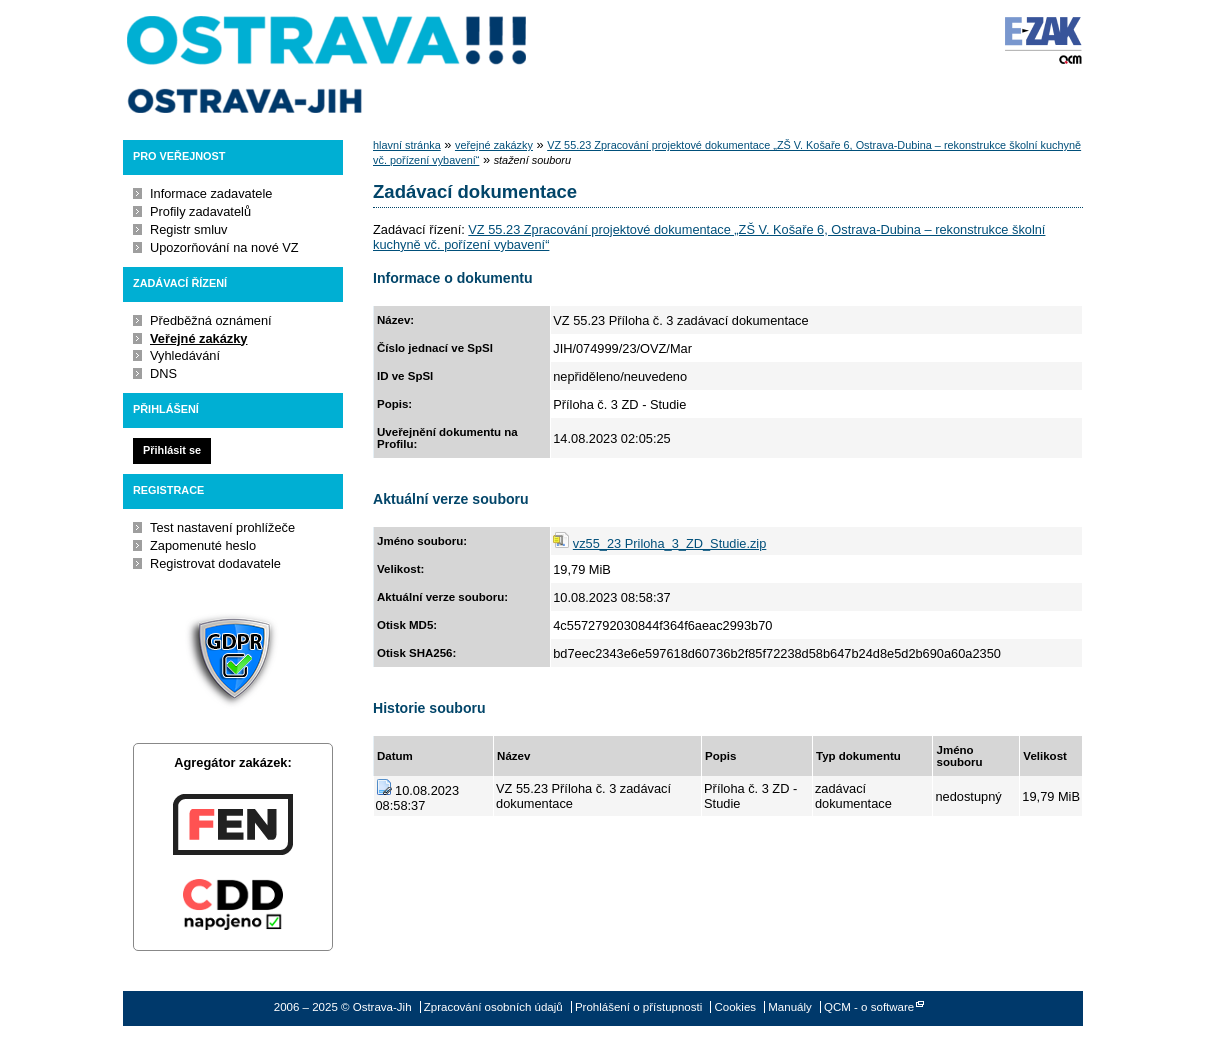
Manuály (790, 1007)
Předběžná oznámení (211, 320)
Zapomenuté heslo (203, 545)
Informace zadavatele (211, 193)
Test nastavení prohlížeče (222, 527)
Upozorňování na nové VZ (224, 247)
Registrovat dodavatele (215, 563)
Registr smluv (189, 229)
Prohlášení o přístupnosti (638, 1007)
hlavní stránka (407, 145)
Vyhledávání (185, 355)
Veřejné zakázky (198, 338)
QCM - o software (869, 1007)
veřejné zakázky (494, 145)
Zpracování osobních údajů (493, 1007)
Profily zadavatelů (200, 211)
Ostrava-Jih (328, 65)
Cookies (735, 1007)
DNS (163, 373)
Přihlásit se (172, 450)
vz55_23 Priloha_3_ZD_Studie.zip (670, 543)
